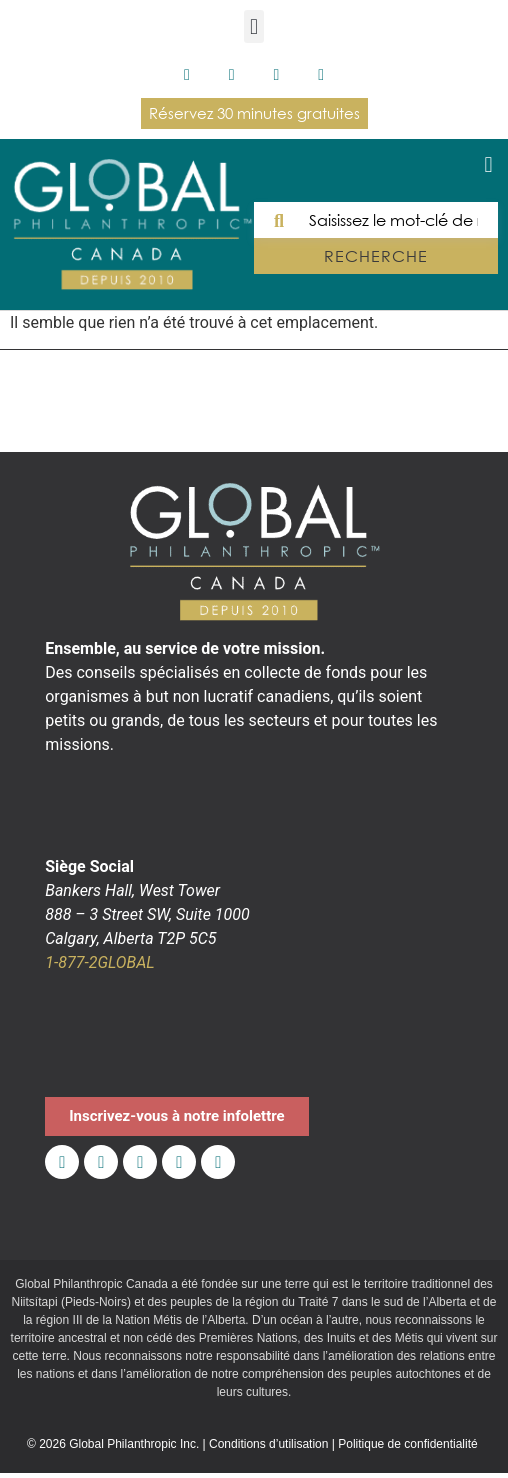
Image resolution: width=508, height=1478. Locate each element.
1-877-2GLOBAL (99, 962)
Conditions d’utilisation (268, 1444)
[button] (253, 26)
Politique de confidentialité (407, 1444)
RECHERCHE (375, 256)
